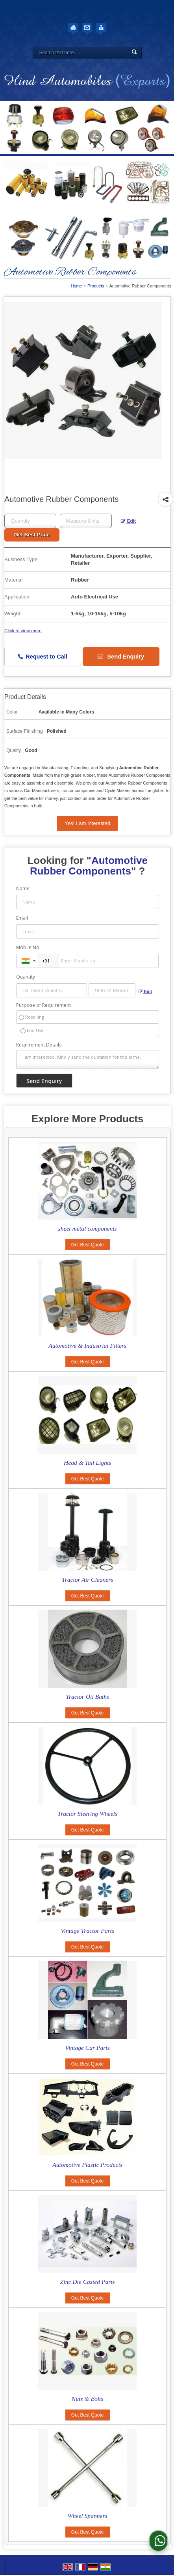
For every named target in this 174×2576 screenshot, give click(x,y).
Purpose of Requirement (43, 1005)
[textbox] (86, 521)
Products (95, 286)
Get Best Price (32, 535)
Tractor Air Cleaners (87, 1579)
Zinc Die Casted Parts (87, 2281)
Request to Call (42, 656)
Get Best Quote (87, 1245)
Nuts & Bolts (88, 2398)
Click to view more (23, 630)
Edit (128, 521)
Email (22, 918)
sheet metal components (87, 1228)
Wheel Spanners (87, 2515)
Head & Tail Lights (87, 1462)
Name (23, 888)
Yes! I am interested (87, 823)
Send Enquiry (121, 656)
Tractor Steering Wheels (87, 1813)
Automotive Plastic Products (87, 2164)
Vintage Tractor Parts (87, 1930)
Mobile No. (28, 947)
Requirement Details (38, 1045)
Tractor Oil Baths (87, 1696)
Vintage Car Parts (87, 2047)
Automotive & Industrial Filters (87, 1345)
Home (76, 286)
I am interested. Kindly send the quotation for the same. (87, 1059)
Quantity (25, 976)
